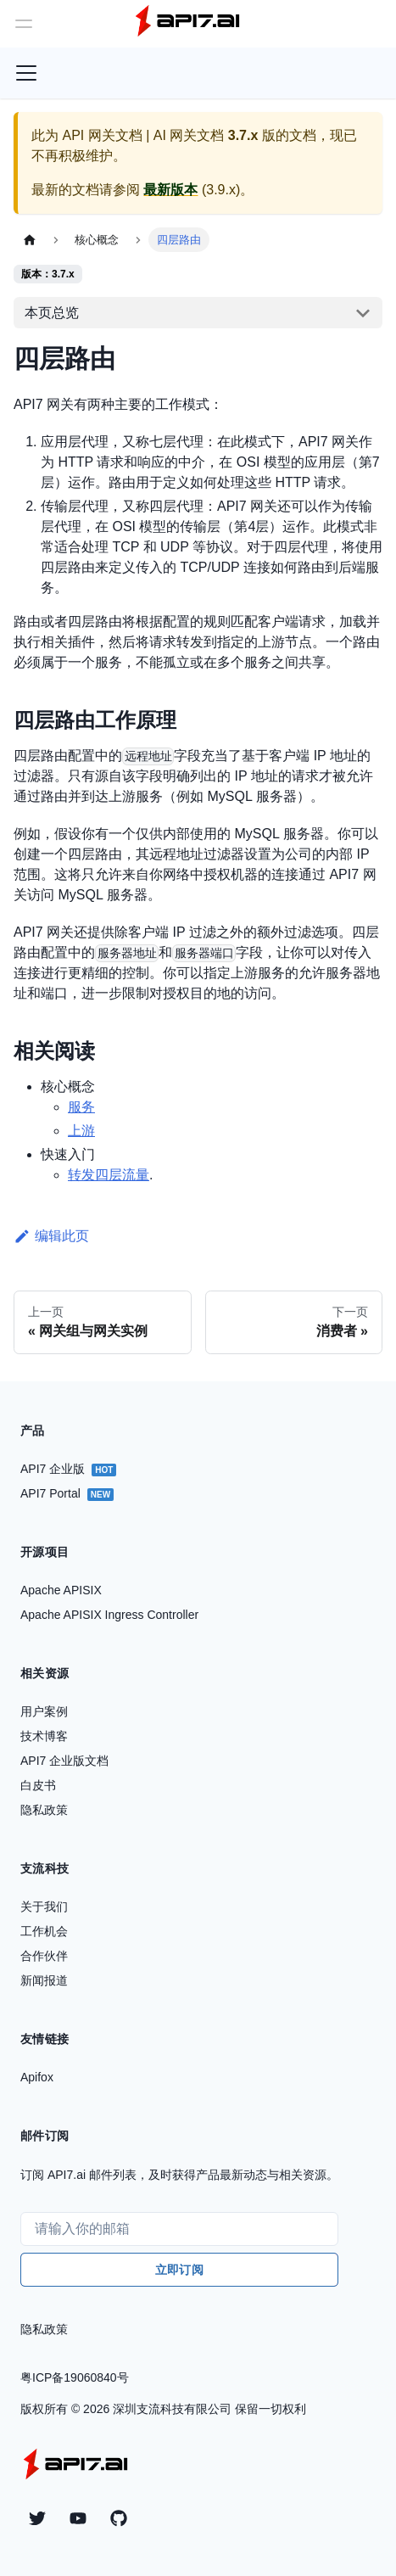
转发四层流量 (108, 1175)
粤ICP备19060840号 (74, 2377)
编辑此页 (51, 1236)
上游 (81, 1130)
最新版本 (170, 189)
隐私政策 (44, 2329)
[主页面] (30, 239)
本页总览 (52, 312)
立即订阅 (179, 2269)
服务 (81, 1107)
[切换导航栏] (26, 73)
